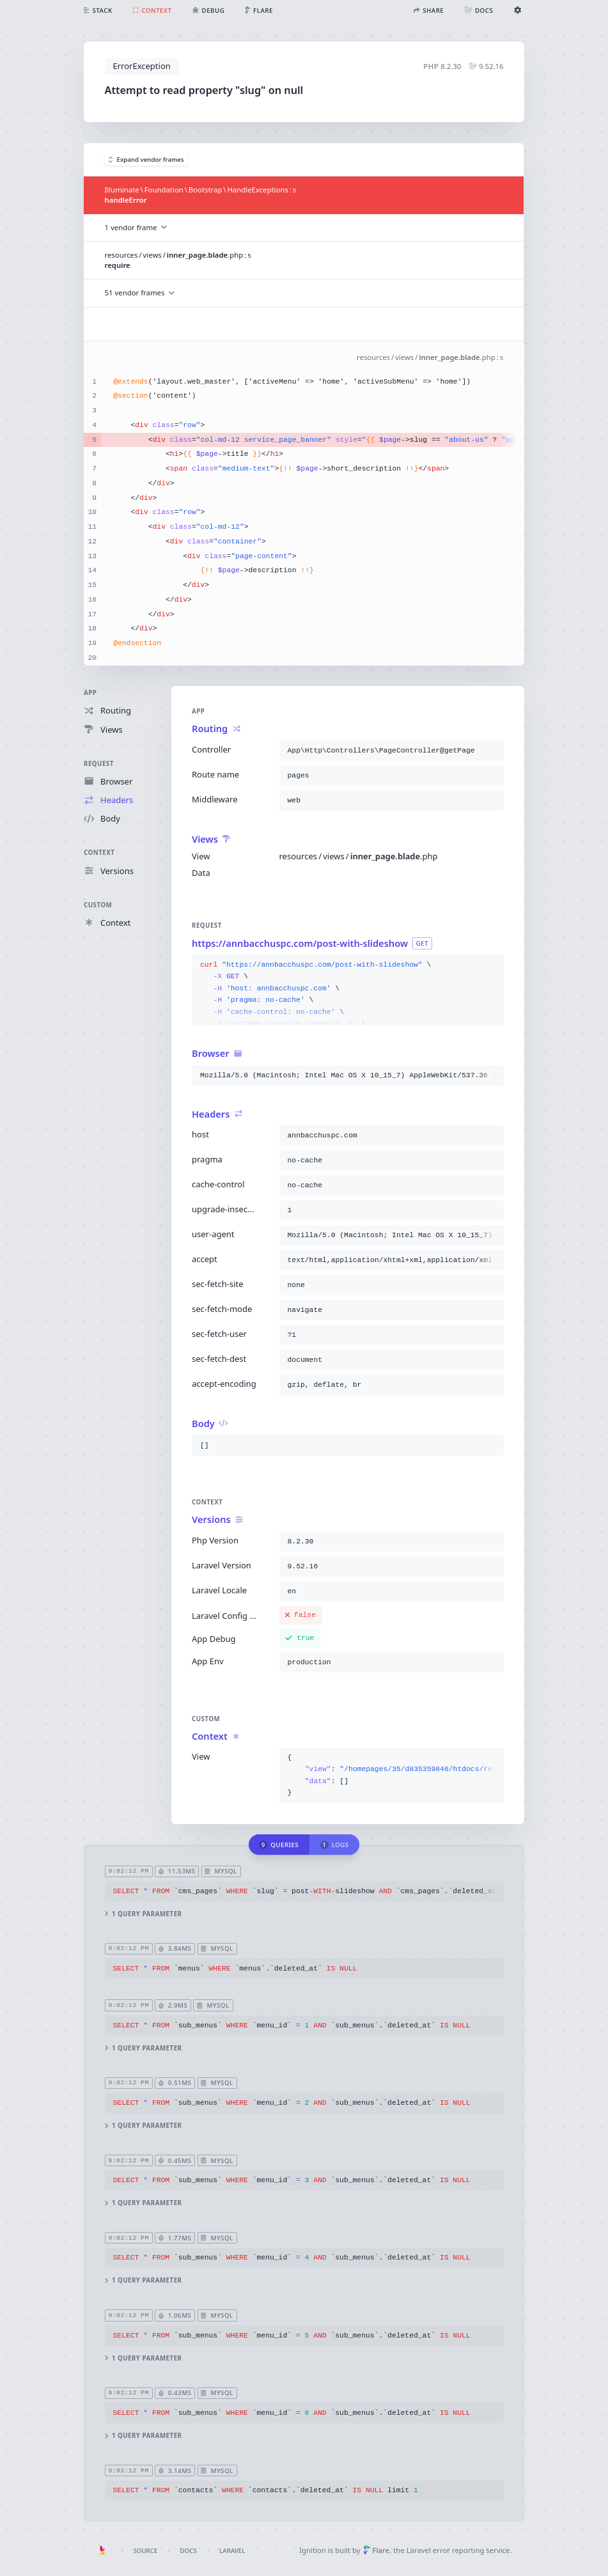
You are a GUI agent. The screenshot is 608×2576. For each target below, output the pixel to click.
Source (145, 2551)
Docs (188, 2551)
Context (99, 852)
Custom (98, 904)
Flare (376, 2550)
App (90, 693)
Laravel (232, 2551)
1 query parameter (143, 1914)
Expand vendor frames (146, 159)
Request (99, 763)
